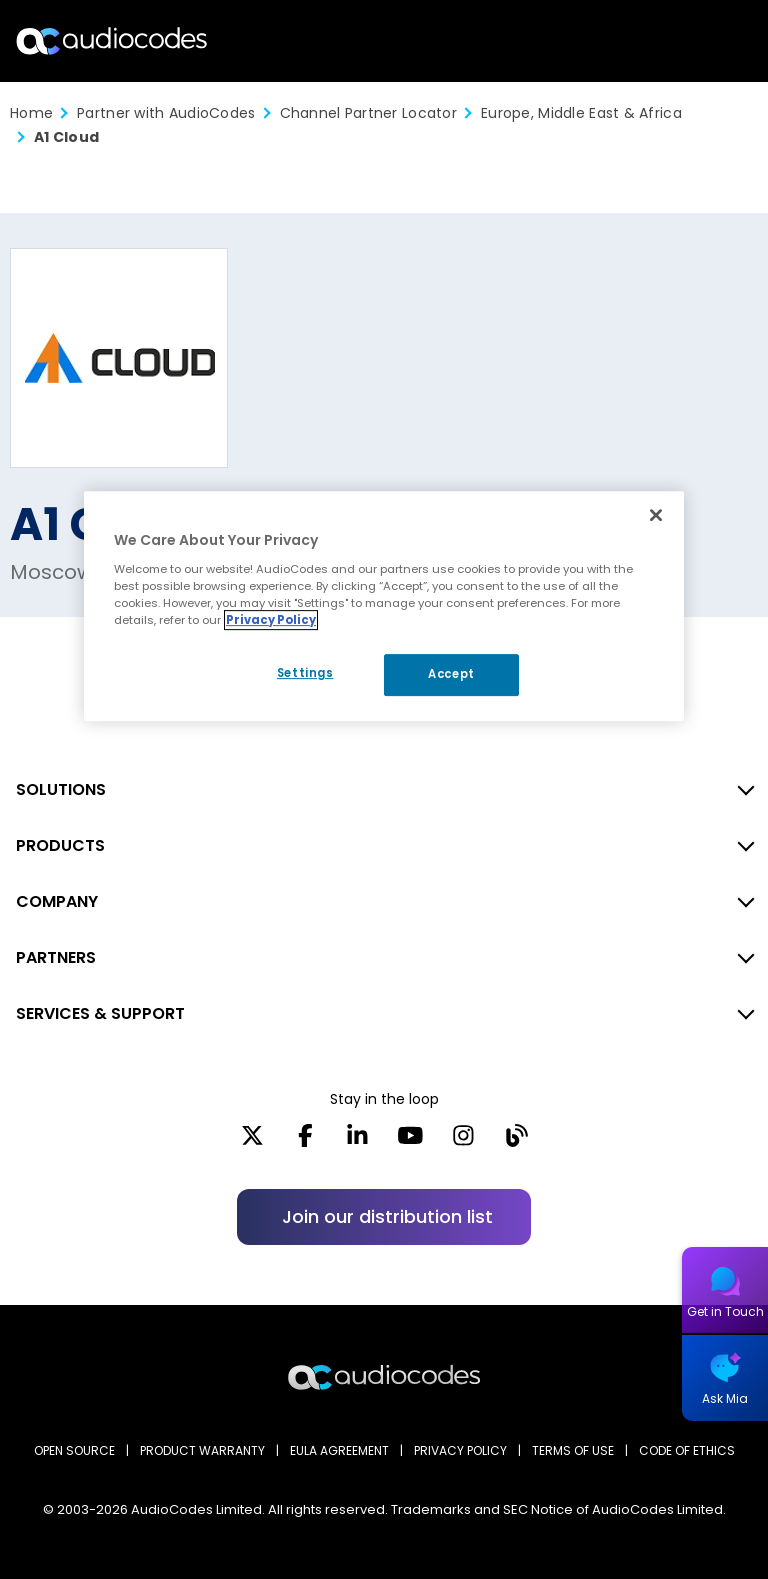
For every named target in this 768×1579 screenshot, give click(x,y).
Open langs (701, 41)
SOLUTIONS (61, 789)
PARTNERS (56, 957)
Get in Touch (725, 1311)
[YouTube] (410, 1142)
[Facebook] (305, 1142)
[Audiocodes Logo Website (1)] (112, 40)
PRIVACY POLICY (460, 1450)
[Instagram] (463, 1142)
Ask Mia (725, 1398)
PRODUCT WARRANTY (202, 1450)
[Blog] (516, 1142)
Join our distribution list (387, 1216)
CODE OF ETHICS (687, 1450)
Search (666, 41)
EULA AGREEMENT (339, 1450)
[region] (384, 606)
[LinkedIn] (357, 1142)
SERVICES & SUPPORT (100, 1013)
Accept (451, 674)
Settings (305, 673)
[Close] (656, 515)
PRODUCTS (60, 845)
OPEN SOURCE (74, 1450)
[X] (252, 1142)
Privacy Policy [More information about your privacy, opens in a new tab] (271, 620)
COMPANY (57, 901)
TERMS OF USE (573, 1450)
